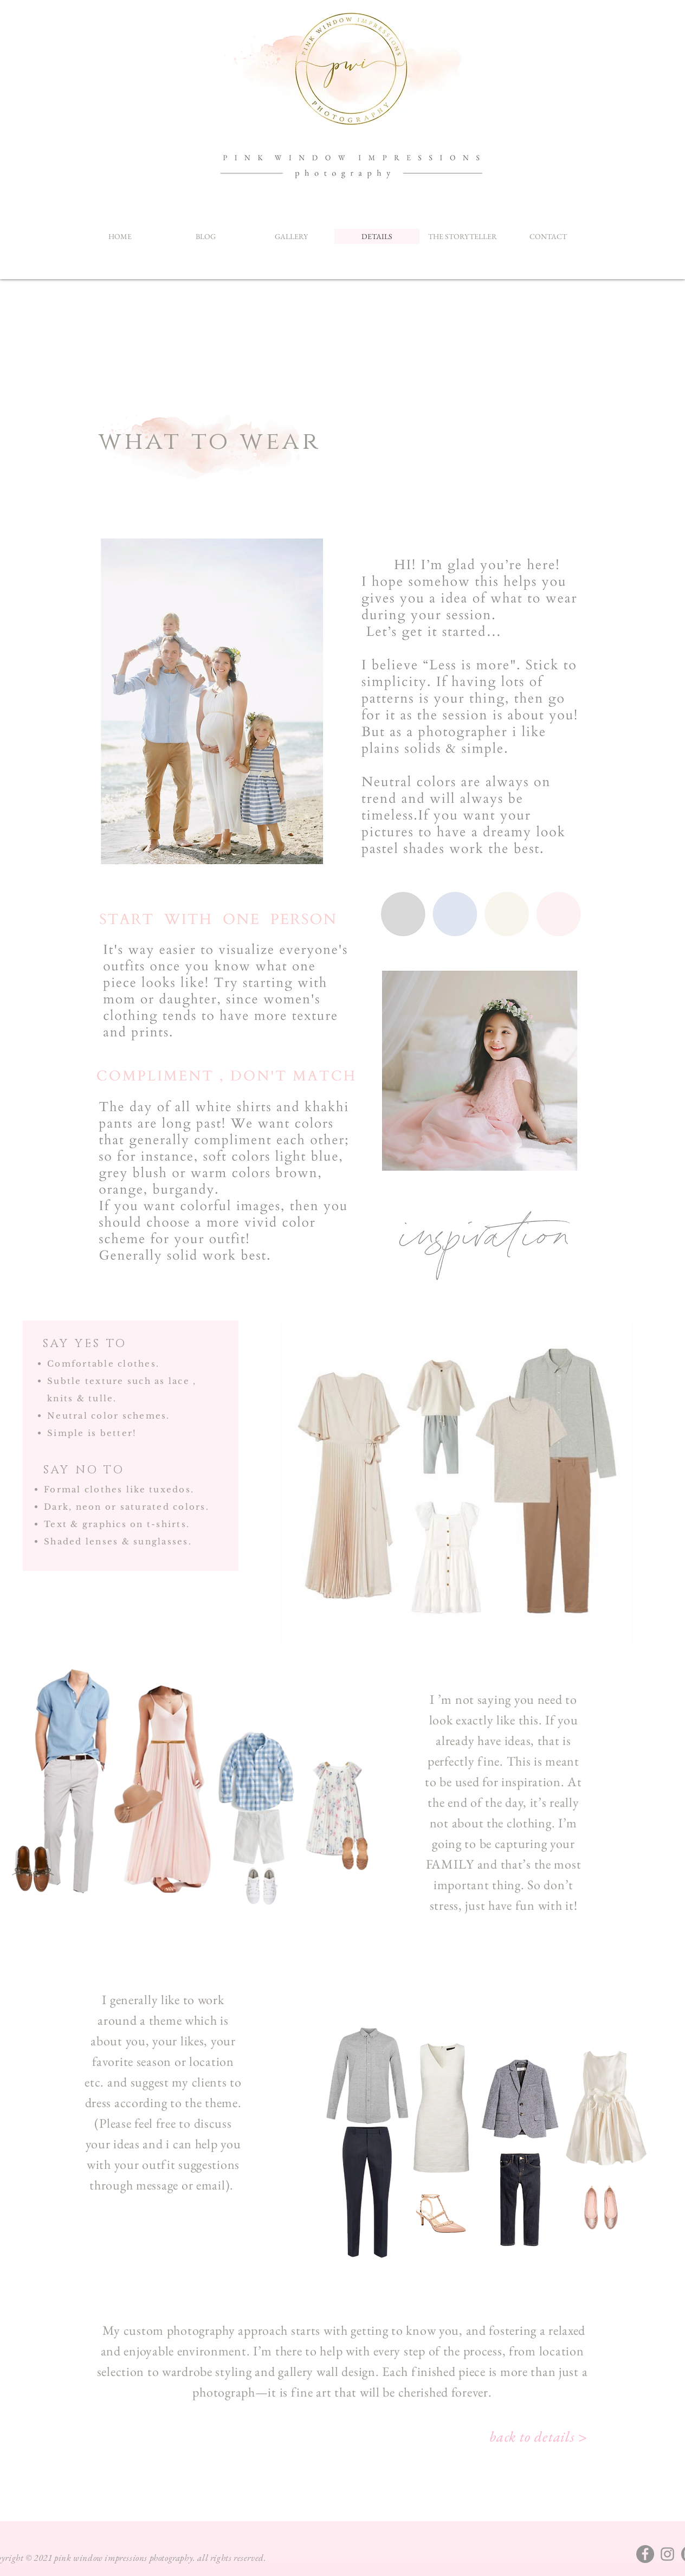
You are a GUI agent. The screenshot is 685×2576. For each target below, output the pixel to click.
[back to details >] (539, 2436)
